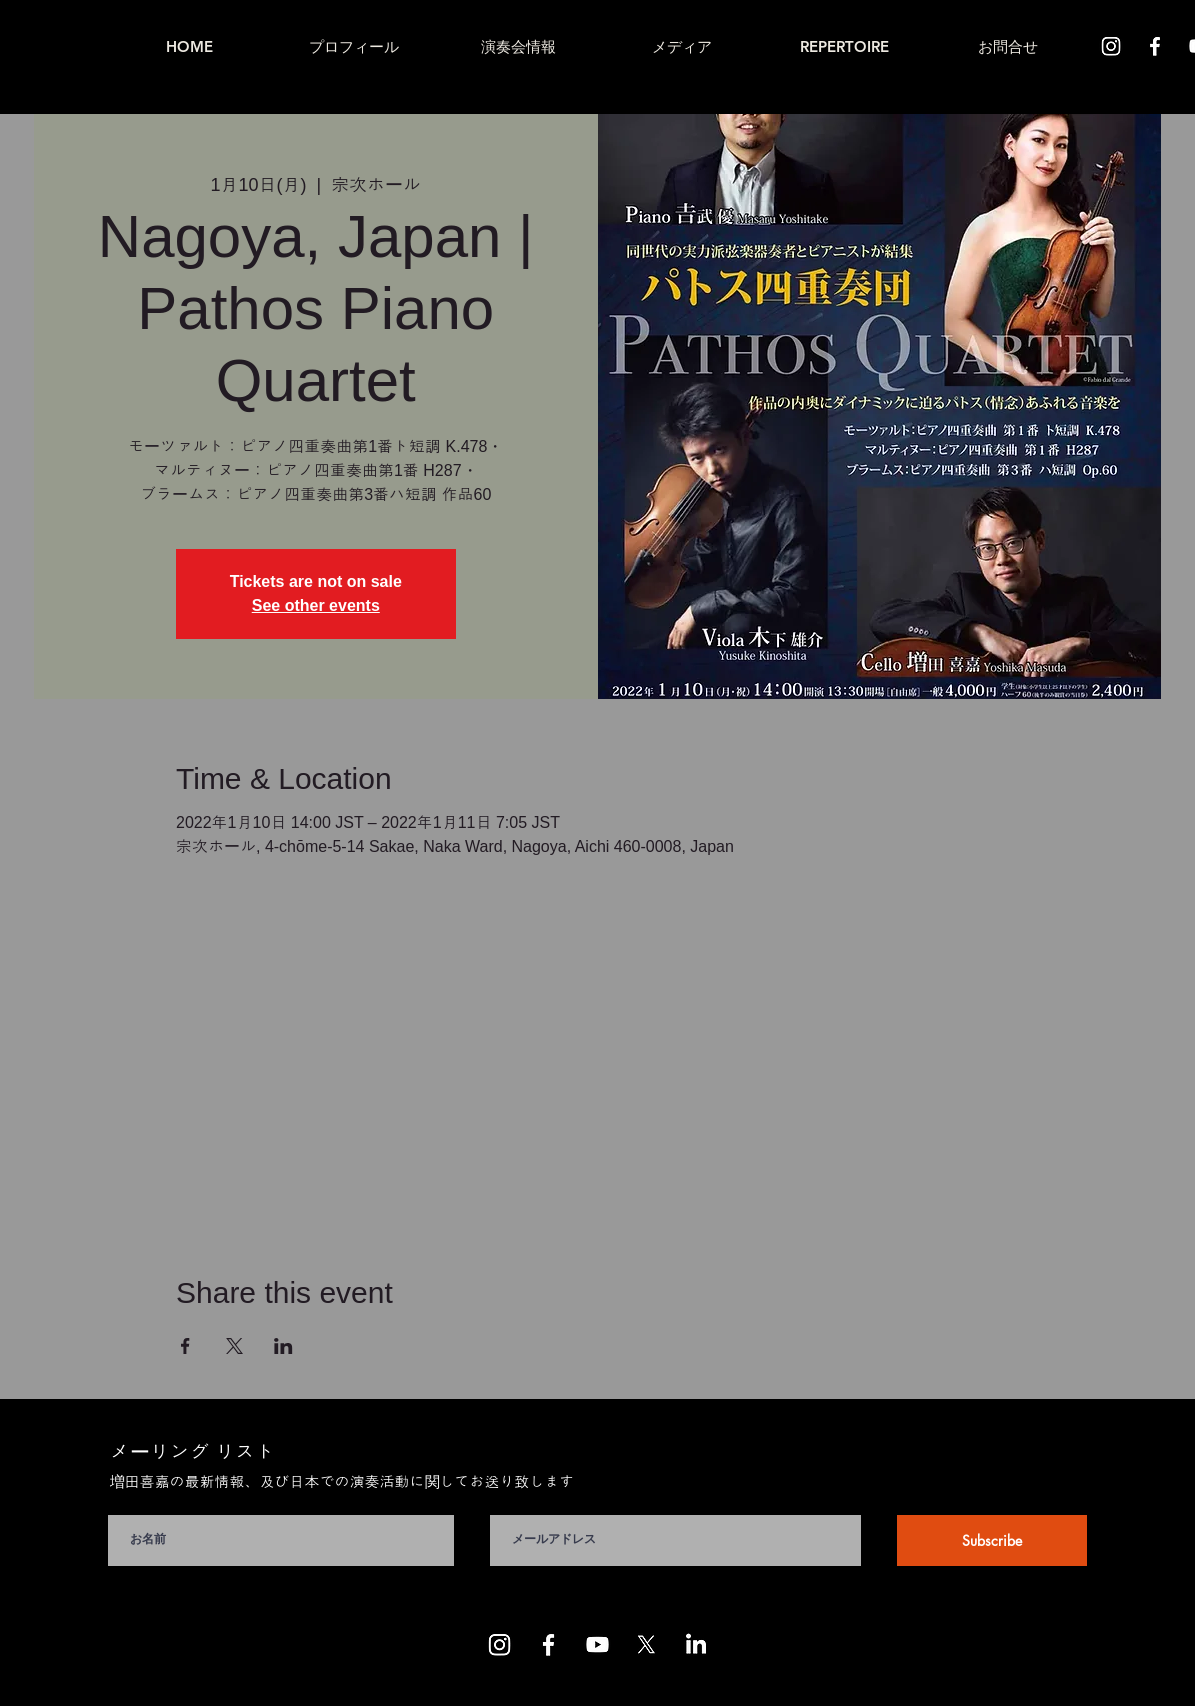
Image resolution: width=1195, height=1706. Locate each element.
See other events (316, 605)
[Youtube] (597, 1644)
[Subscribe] (992, 1540)
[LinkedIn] (695, 1644)
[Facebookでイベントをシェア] (185, 1346)
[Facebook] (1155, 46)
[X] (646, 1644)
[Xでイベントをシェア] (234, 1346)
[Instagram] (1111, 46)
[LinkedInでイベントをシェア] (283, 1346)
